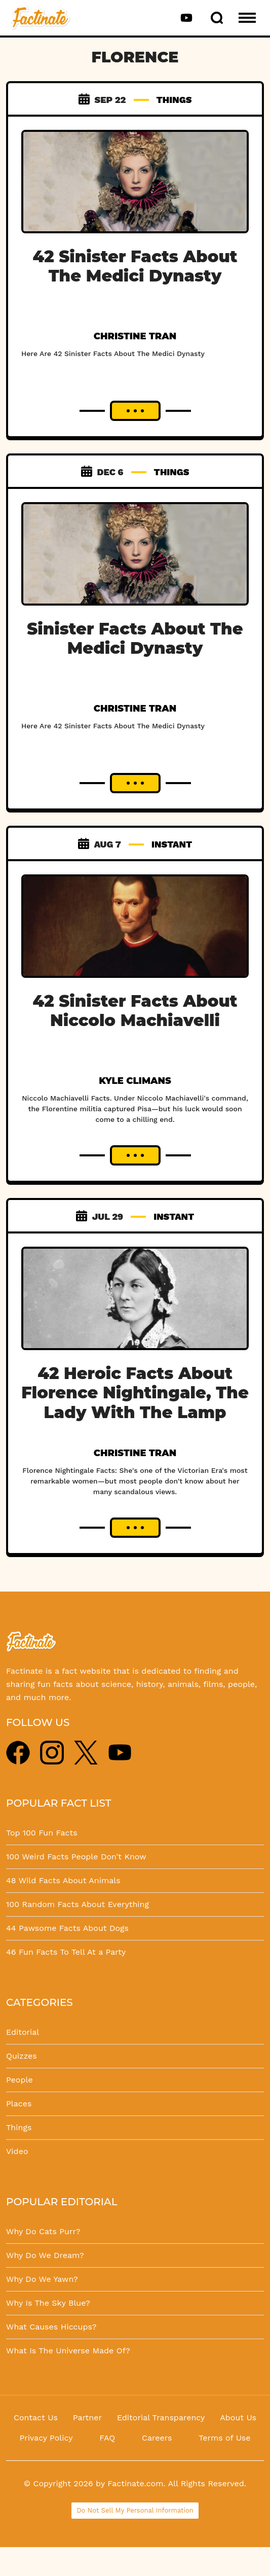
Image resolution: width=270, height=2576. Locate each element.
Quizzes (21, 2056)
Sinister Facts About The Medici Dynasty (135, 638)
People (19, 2080)
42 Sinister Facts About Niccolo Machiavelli (134, 1010)
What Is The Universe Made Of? (68, 2350)
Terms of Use (224, 2438)
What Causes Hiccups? (51, 2327)
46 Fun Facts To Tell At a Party (66, 1952)
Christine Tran (135, 336)
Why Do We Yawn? (42, 2279)
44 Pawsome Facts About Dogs (67, 1928)
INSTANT (171, 844)
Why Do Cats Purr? (43, 2231)
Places (18, 2103)
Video (17, 2151)
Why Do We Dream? (45, 2255)
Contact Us (36, 2417)
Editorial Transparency (161, 2417)
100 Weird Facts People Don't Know (76, 1856)
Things (18, 2127)
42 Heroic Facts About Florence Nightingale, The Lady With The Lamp (135, 1392)
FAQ (107, 2438)
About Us (238, 2417)
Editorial (22, 2032)
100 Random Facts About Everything (77, 1904)
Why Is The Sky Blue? (48, 2303)
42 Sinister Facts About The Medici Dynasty (134, 266)
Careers (157, 2438)
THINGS (174, 99)
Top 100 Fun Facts (42, 1833)
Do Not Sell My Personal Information (135, 2510)
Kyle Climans (135, 1080)
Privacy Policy (45, 2438)
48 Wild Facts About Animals (63, 1880)
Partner (87, 2417)
